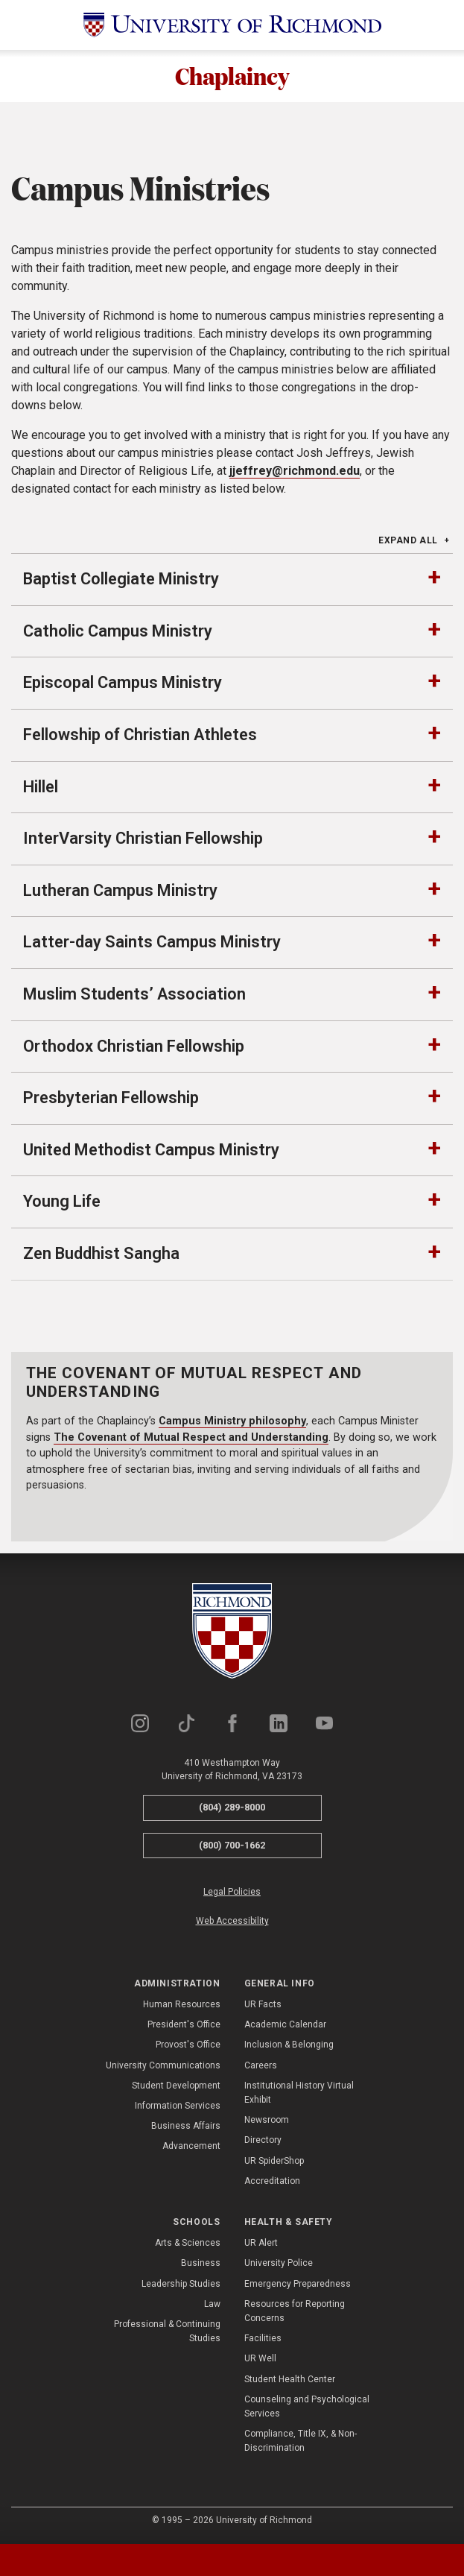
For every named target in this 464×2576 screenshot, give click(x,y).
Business (200, 2265)
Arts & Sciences (187, 2245)
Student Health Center (289, 2380)
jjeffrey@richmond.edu (294, 473)
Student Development (176, 2087)
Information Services (177, 2108)
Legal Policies (232, 1894)
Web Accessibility (232, 1923)
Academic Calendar (285, 2026)
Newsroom (266, 2122)
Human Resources (181, 2006)
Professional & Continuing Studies (167, 2333)
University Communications (163, 2067)
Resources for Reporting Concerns (294, 2312)
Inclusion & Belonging (289, 2047)
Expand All (408, 542)
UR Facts (263, 2006)
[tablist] (232, 2560)
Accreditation (272, 2182)
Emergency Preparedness (297, 2285)
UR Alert (261, 2245)
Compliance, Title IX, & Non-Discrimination (300, 2443)
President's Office (183, 2026)
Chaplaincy (232, 77)
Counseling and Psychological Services (306, 2408)
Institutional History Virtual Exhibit (299, 2094)
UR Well (260, 2360)
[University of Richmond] (232, 25)
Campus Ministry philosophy (232, 1423)
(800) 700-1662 (232, 1846)
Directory (263, 2142)
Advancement (191, 2148)
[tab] (58, 2560)
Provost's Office (188, 2047)
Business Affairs (185, 2128)
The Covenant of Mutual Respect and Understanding (191, 1439)
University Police (278, 2265)
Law (212, 2305)
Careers (260, 2067)
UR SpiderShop (274, 2162)
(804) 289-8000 (232, 1809)
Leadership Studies (181, 2285)
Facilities (263, 2340)
